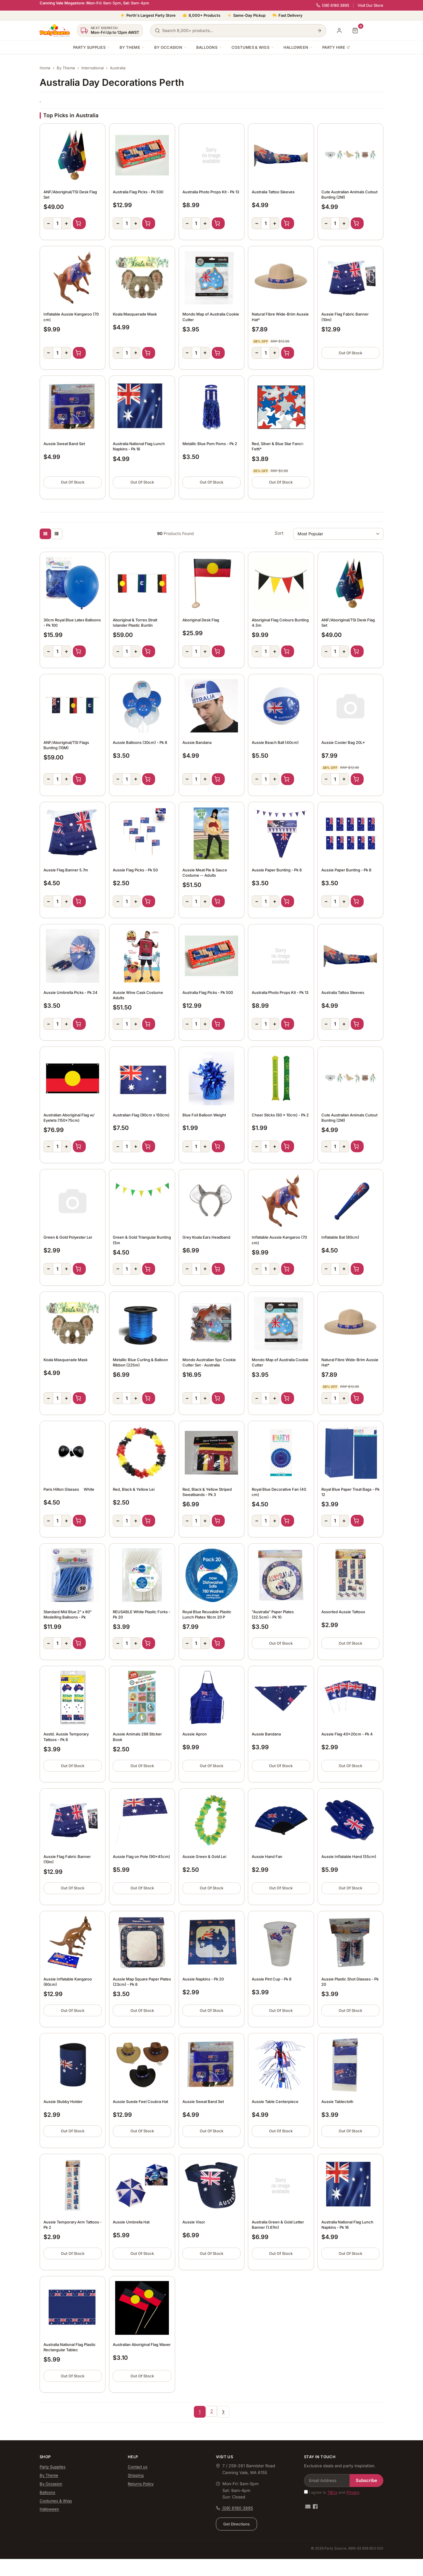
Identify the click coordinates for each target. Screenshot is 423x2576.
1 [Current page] (200, 2411)
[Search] (319, 30)
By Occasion (170, 47)
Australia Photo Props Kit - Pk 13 (210, 191)
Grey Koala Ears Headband (206, 1237)
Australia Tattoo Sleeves (273, 191)
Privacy (352, 2492)
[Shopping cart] (355, 30)
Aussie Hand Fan (267, 1856)
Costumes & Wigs (252, 47)
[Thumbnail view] (45, 534)
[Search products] (238, 30)
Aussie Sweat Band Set (64, 443)
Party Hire (336, 47)
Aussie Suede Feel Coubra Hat (140, 2101)
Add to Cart (79, 223)
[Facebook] (315, 2506)
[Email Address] (327, 2480)
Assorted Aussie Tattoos (343, 1611)
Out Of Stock (350, 352)
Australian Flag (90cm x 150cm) (141, 1115)
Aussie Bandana (197, 742)
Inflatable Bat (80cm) (340, 1237)
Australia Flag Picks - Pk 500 (138, 191)
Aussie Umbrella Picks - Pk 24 (70, 992)
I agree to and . (332, 2492)
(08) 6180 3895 (332, 5)
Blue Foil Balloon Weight (204, 1115)
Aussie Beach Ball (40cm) (275, 742)
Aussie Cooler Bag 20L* (343, 742)
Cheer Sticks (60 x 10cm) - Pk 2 (280, 1115)
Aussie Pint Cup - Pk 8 (271, 1979)
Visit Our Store (370, 5)
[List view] (56, 534)
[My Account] (339, 30)
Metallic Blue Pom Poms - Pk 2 (209, 443)
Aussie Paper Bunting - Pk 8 (277, 870)
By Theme (132, 47)
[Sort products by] (338, 534)
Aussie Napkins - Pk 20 (203, 1979)
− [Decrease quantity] (48, 223)
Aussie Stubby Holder (63, 2101)
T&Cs (332, 2492)
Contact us (137, 2466)
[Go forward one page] (223, 2412)
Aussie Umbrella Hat (131, 2222)
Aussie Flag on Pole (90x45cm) (141, 1856)
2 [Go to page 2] (211, 2411)
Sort (279, 533)
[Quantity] (57, 223)
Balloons (209, 47)
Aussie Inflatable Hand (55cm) (348, 1856)
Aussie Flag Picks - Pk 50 (135, 870)
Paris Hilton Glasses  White (68, 1489)
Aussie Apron (194, 1734)
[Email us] (307, 2506)
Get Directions (236, 2524)
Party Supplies (91, 47)
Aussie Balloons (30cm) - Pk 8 (140, 742)
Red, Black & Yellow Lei (134, 1489)
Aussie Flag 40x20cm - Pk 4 (347, 1734)
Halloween (298, 47)
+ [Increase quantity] (66, 223)
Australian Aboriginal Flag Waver (142, 2344)
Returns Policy (141, 2483)
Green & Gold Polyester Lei (67, 1237)
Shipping (136, 2475)
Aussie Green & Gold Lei (204, 1856)
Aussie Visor (193, 2222)
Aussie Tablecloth (337, 2101)
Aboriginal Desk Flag (200, 620)
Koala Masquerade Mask (135, 314)
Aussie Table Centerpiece (275, 2101)
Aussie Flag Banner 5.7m (65, 870)
